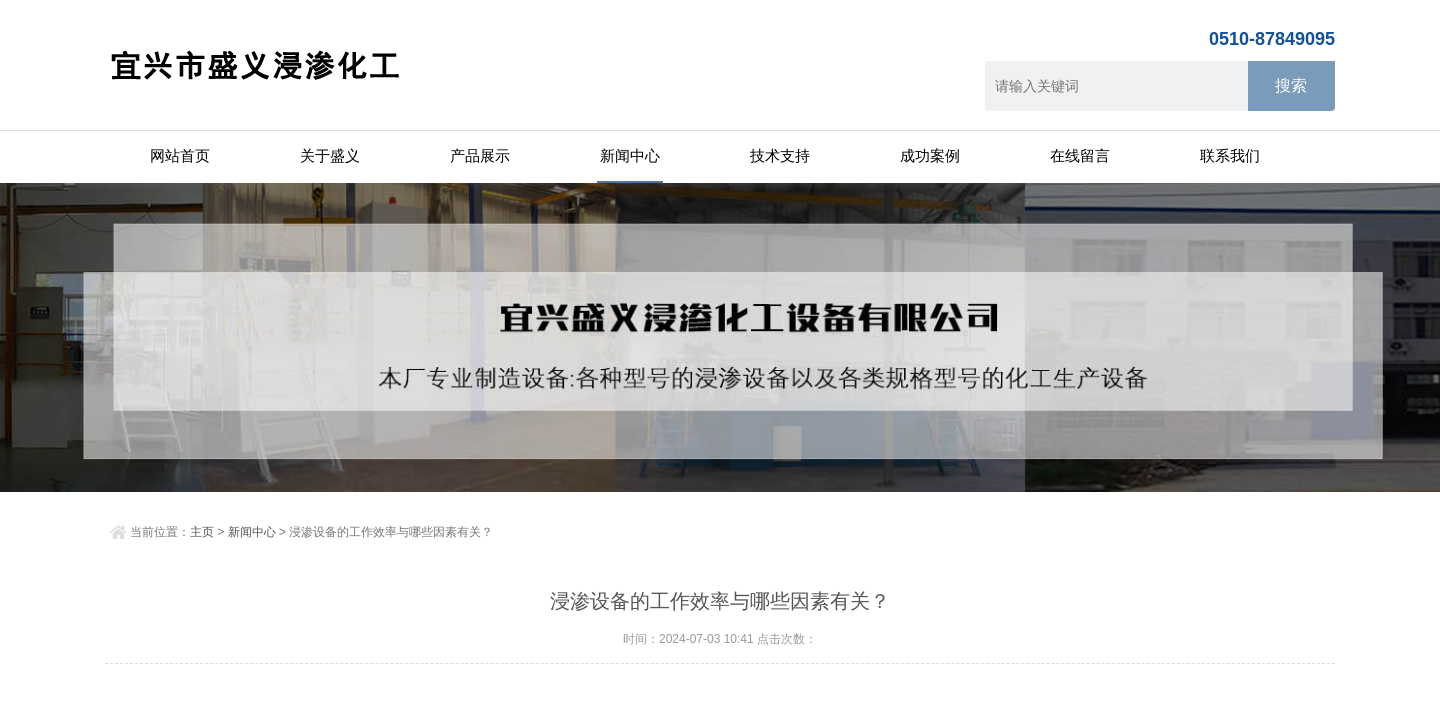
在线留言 (1080, 155)
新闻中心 (630, 155)
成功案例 (930, 155)
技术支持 (780, 155)
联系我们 (1230, 155)
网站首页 (180, 155)
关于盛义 (330, 155)
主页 (202, 532)
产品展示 (480, 155)
